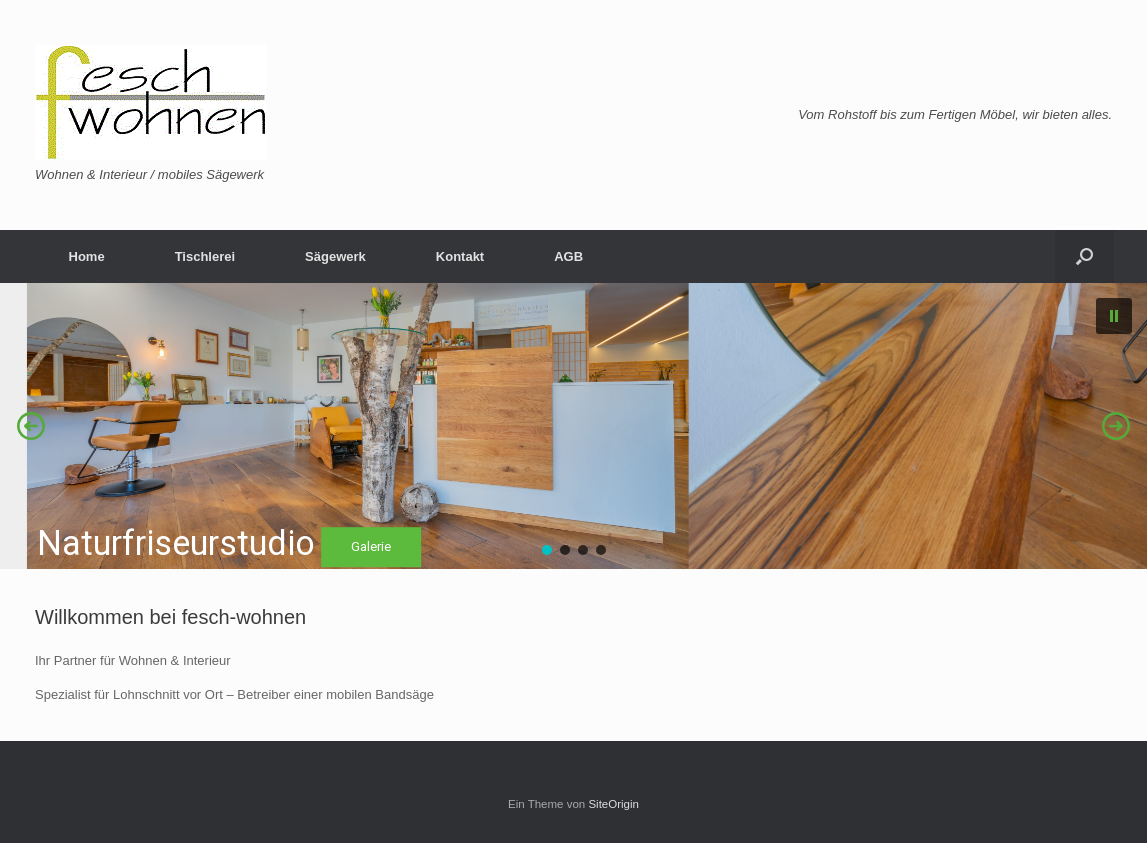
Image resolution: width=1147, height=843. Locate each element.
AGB (568, 256)
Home (87, 256)
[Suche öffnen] (1084, 256)
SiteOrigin (613, 804)
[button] (1114, 316)
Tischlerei (205, 256)
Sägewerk (335, 256)
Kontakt (460, 256)
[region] (573, 426)
